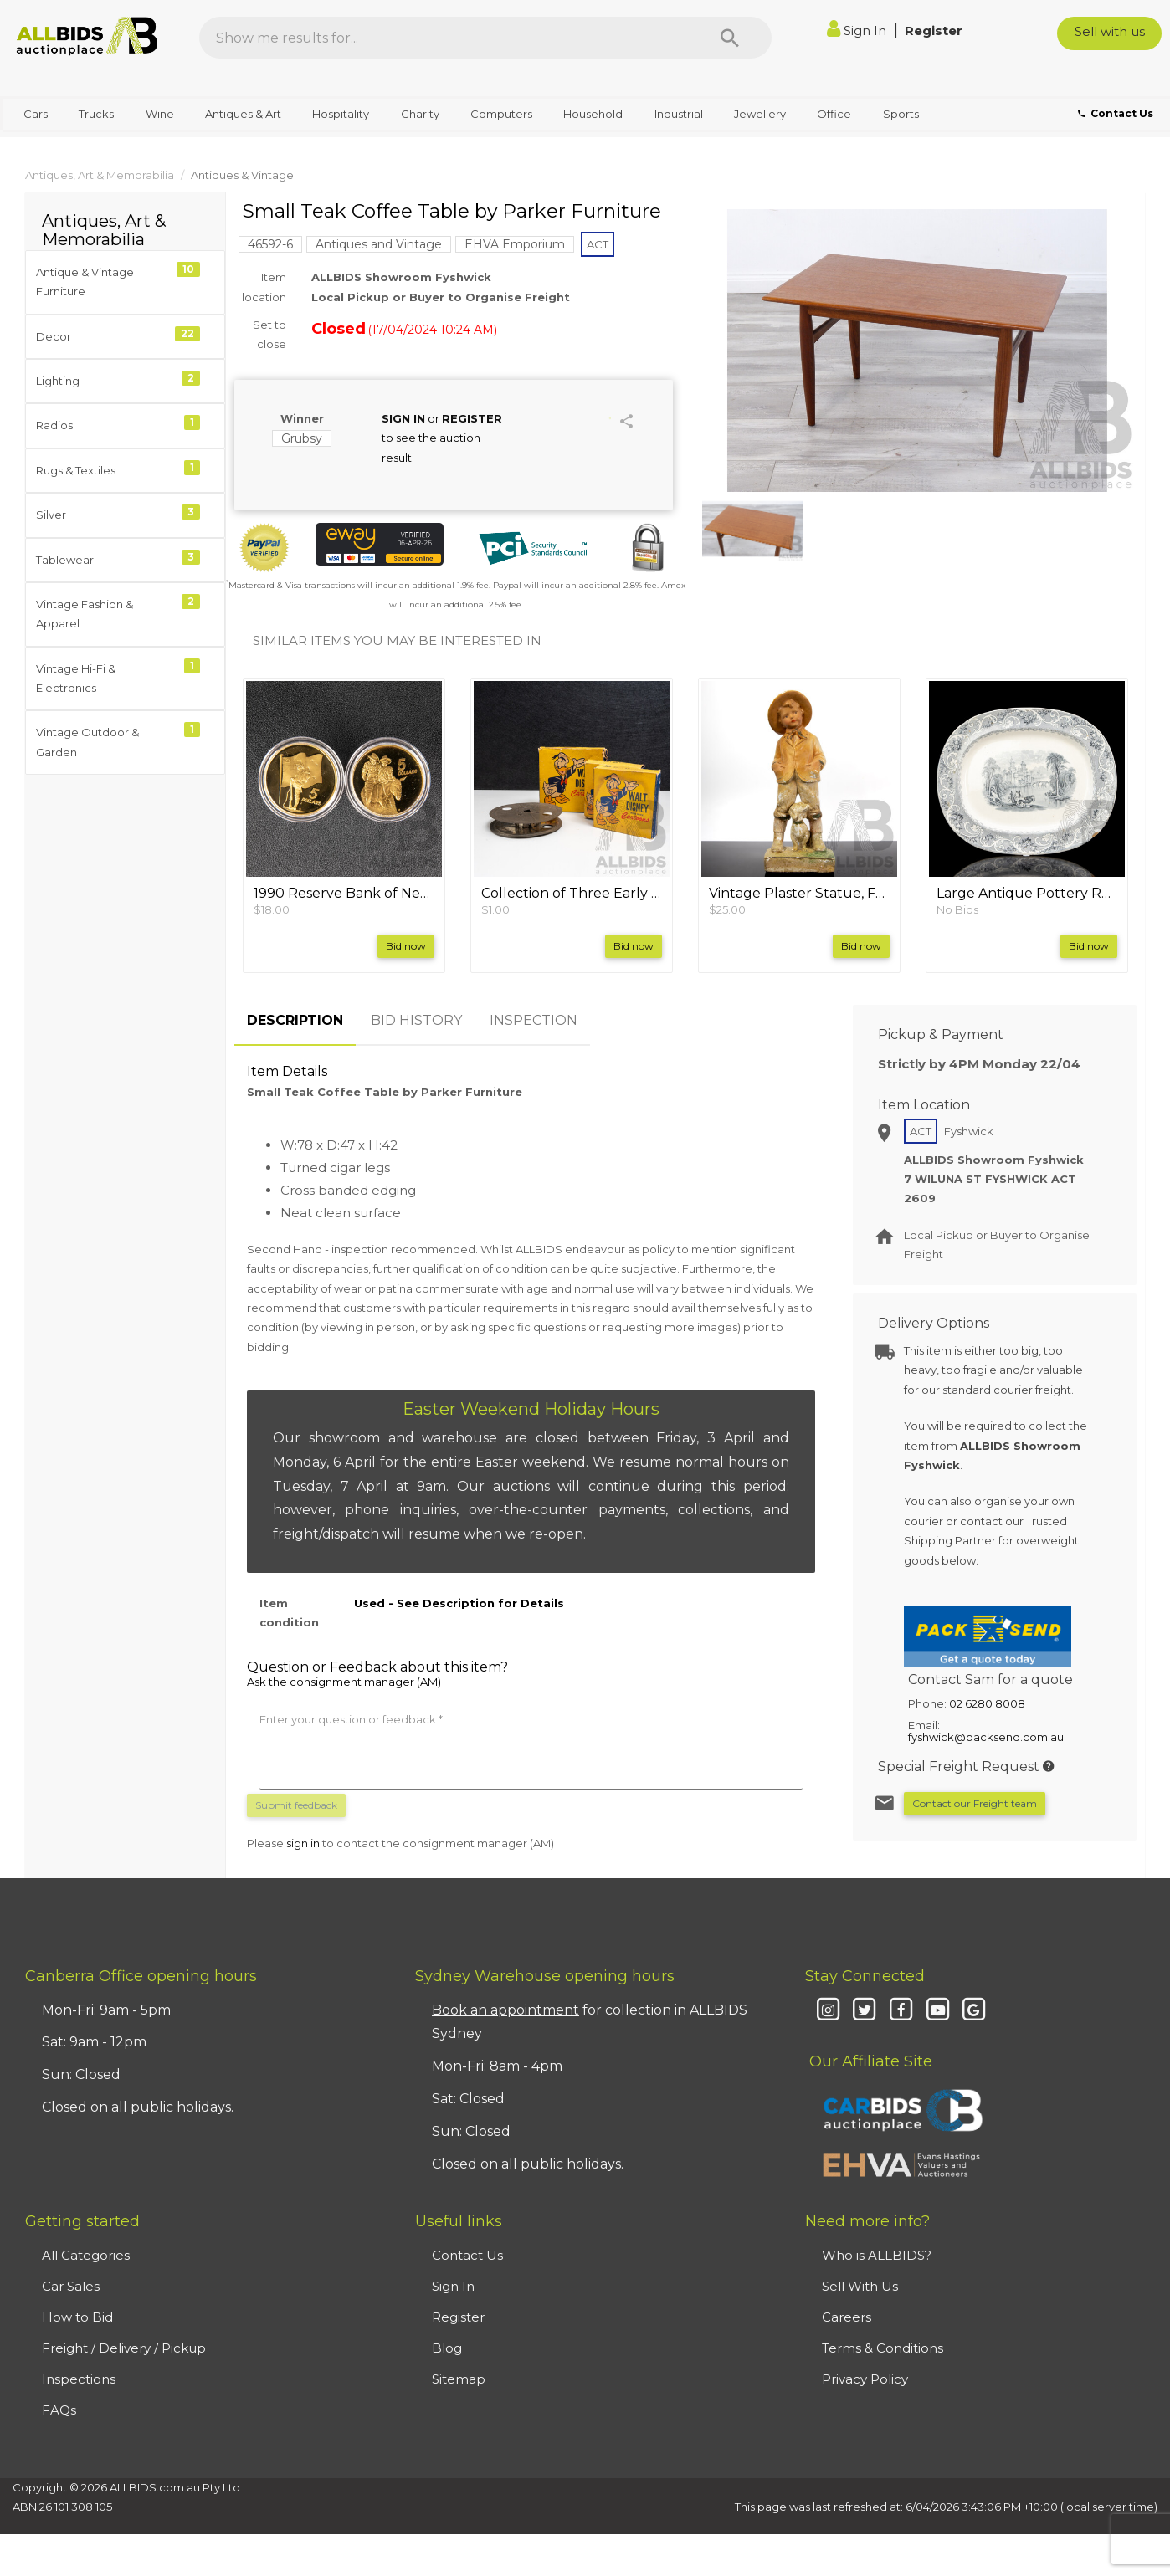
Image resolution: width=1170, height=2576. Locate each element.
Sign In (858, 30)
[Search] (730, 38)
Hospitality (340, 113)
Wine (160, 113)
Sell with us (1110, 31)
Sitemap (458, 2379)
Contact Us (467, 2255)
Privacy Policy (865, 2379)
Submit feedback (296, 1805)
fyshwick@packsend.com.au (986, 1737)
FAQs (59, 2410)
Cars (35, 113)
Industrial (678, 113)
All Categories (86, 2255)
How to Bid (77, 2317)
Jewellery (760, 113)
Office (834, 113)
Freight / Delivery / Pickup (124, 2348)
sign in (303, 1843)
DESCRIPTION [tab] (295, 1020)
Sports (901, 113)
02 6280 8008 (987, 1703)
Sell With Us (860, 2286)
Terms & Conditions (882, 2348)
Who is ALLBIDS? (876, 2255)
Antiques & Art (243, 113)
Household (593, 113)
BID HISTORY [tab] (416, 1020)
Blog (447, 2348)
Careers (846, 2317)
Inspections (78, 2379)
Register (933, 30)
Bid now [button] (406, 946)
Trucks (96, 113)
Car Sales (71, 2286)
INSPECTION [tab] (533, 1020)
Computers (501, 113)
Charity (420, 113)
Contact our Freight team (974, 1803)
